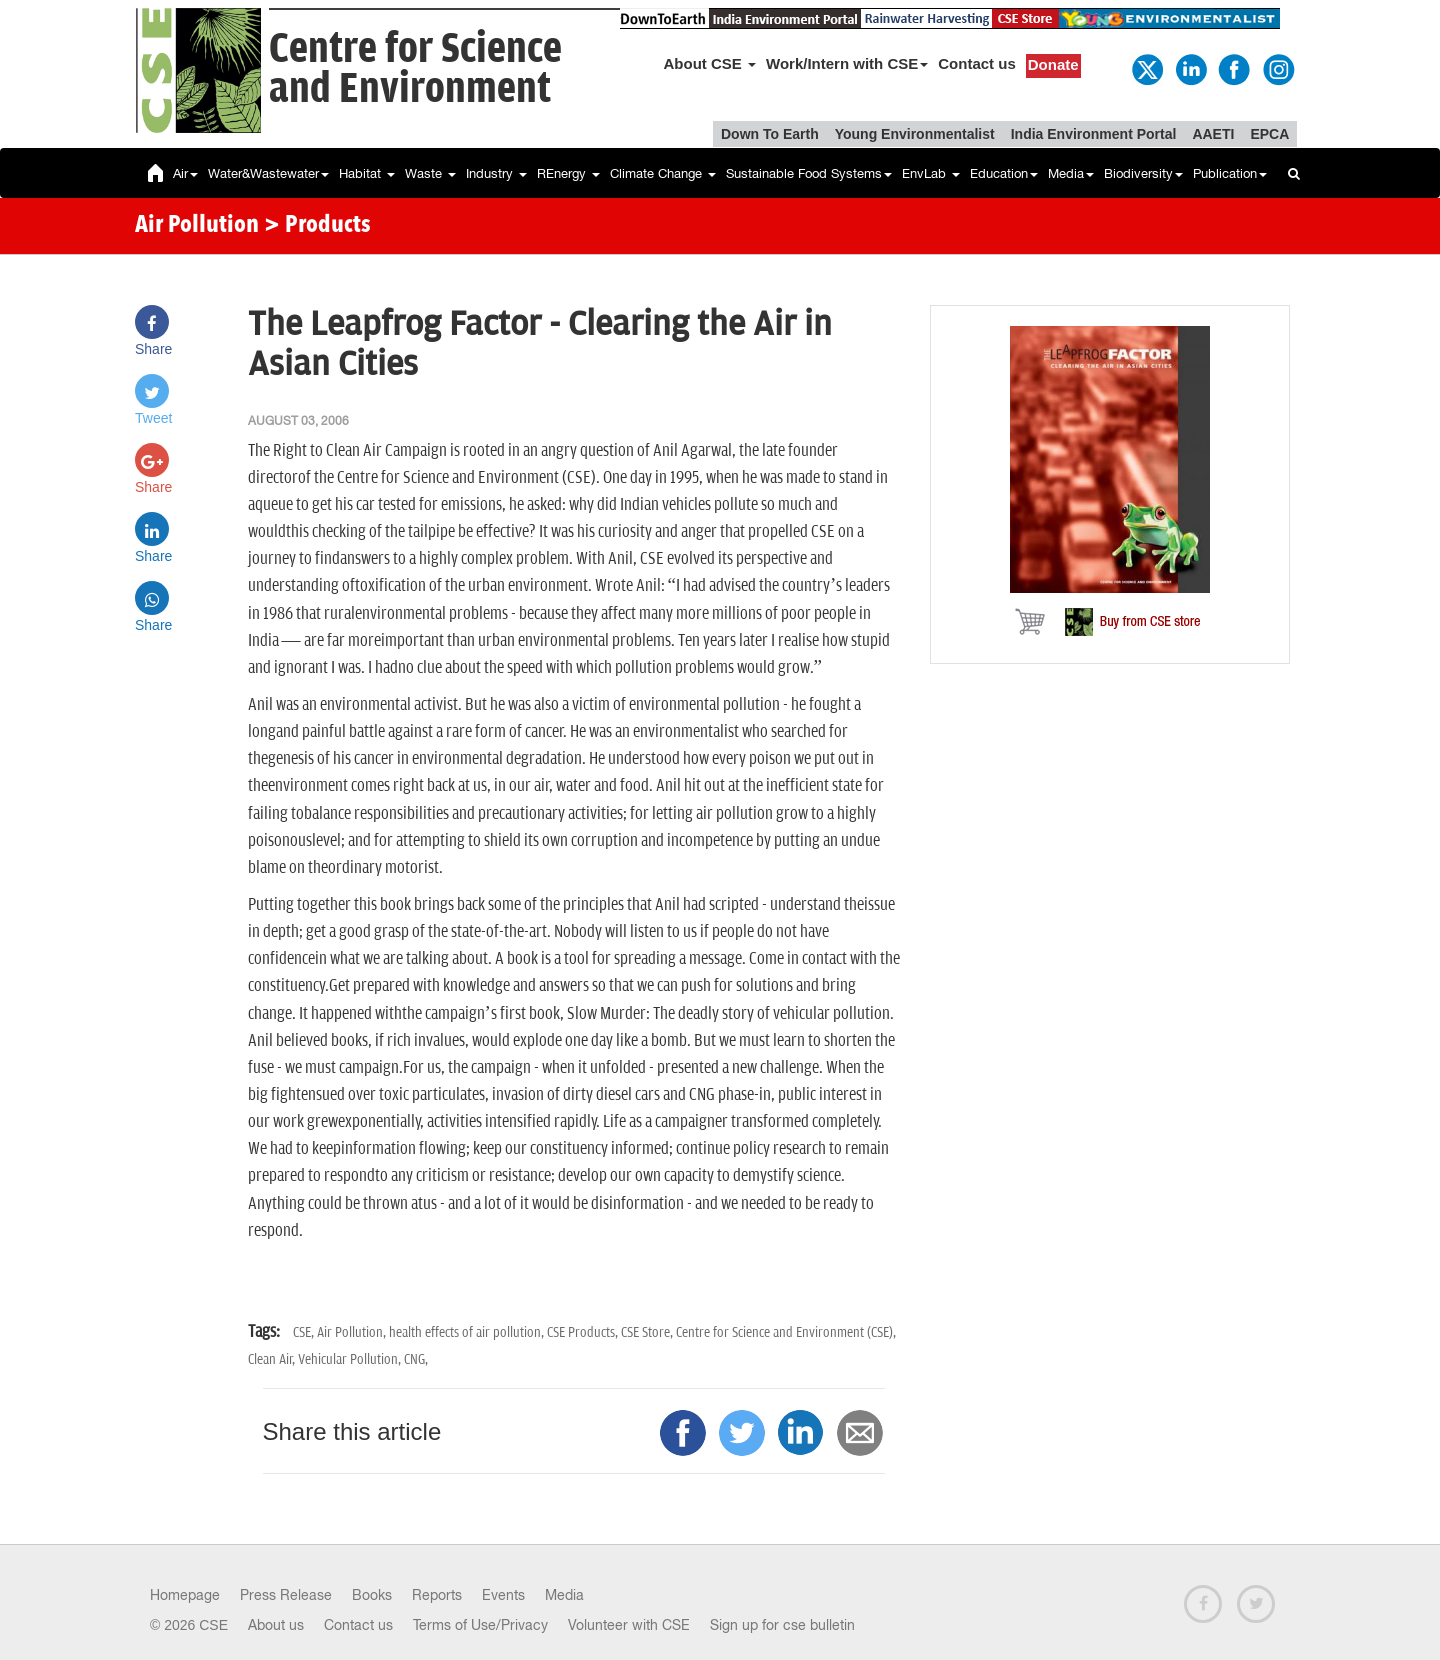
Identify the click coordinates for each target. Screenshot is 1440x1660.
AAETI (1213, 134)
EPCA (1269, 134)
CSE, (305, 1332)
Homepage (185, 1595)
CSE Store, (648, 1332)
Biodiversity (1143, 173)
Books (372, 1595)
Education (1004, 173)
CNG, (416, 1359)
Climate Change (663, 173)
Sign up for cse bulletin (782, 1625)
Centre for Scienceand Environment (415, 69)
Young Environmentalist (915, 134)
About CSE (710, 63)
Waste (430, 173)
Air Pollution (197, 226)
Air (185, 173)
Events (503, 1595)
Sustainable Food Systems (809, 173)
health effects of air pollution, (468, 1332)
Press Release (286, 1595)
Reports (437, 1595)
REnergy (568, 173)
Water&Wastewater (268, 173)
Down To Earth (770, 134)
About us (276, 1625)
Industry (496, 173)
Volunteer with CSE (629, 1625)
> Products (317, 226)
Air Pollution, (353, 1332)
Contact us (977, 63)
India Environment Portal (1094, 134)
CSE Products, (584, 1332)
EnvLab (931, 173)
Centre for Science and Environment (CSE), (786, 1332)
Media (1071, 173)
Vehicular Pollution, (351, 1359)
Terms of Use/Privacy (480, 1625)
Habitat (367, 173)
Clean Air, (273, 1359)
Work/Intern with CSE (847, 63)
